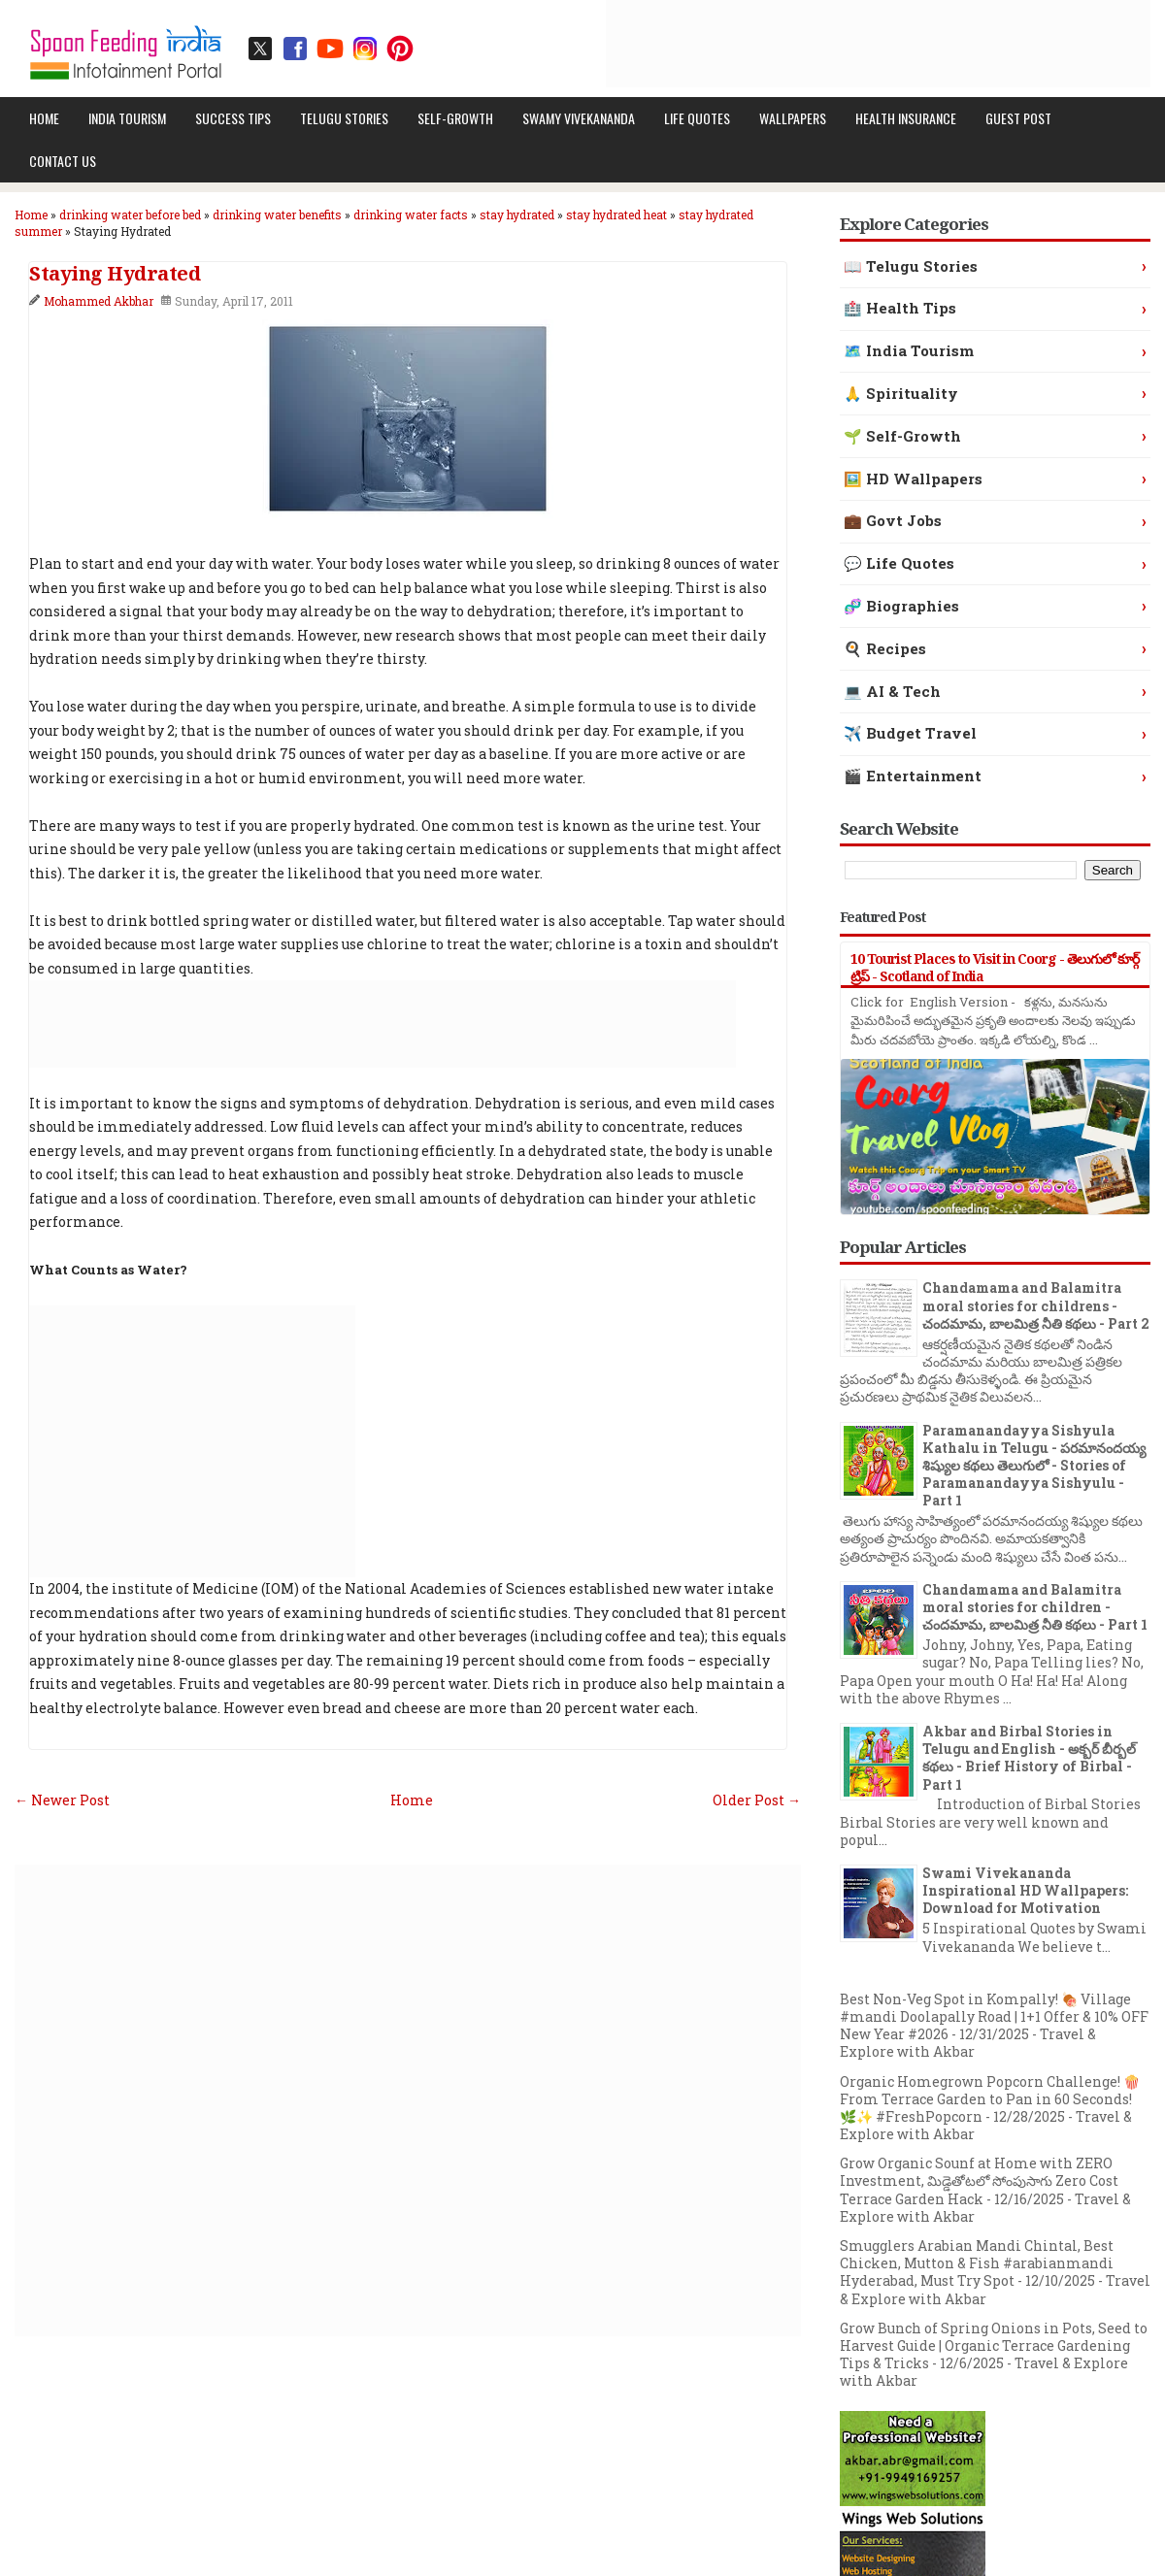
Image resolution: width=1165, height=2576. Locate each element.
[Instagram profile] (365, 48)
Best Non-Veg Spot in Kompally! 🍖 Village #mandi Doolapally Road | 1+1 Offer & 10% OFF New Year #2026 (994, 2016)
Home (44, 118)
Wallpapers (792, 118)
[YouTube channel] (330, 48)
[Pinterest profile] (400, 48)
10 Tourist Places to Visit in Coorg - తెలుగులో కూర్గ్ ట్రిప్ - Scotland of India (994, 967)
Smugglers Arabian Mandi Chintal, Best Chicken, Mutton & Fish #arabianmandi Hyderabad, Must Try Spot (977, 2263)
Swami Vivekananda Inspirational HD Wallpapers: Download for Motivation (1025, 1890)
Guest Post (1018, 118)
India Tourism (127, 118)
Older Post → (757, 1800)
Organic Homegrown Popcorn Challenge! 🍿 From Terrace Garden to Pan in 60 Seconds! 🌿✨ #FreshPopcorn (990, 2099)
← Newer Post (62, 1800)
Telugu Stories (344, 118)
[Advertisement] (797, 43)
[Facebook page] (295, 48)
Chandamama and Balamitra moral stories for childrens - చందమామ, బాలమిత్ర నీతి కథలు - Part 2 (1035, 1305)
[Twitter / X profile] (260, 48)
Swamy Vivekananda (578, 118)
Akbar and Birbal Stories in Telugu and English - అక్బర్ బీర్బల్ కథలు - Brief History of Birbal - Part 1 (1029, 1758)
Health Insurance (905, 118)
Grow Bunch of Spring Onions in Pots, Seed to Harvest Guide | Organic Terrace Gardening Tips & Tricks (994, 2345)
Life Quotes (697, 118)
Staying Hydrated (114, 273)
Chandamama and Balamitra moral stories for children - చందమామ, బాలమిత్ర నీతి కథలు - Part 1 (1035, 1607)
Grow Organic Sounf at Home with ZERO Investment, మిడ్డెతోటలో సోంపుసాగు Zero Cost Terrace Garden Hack (979, 2180)
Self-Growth (455, 118)
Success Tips (233, 118)
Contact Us (62, 160)
